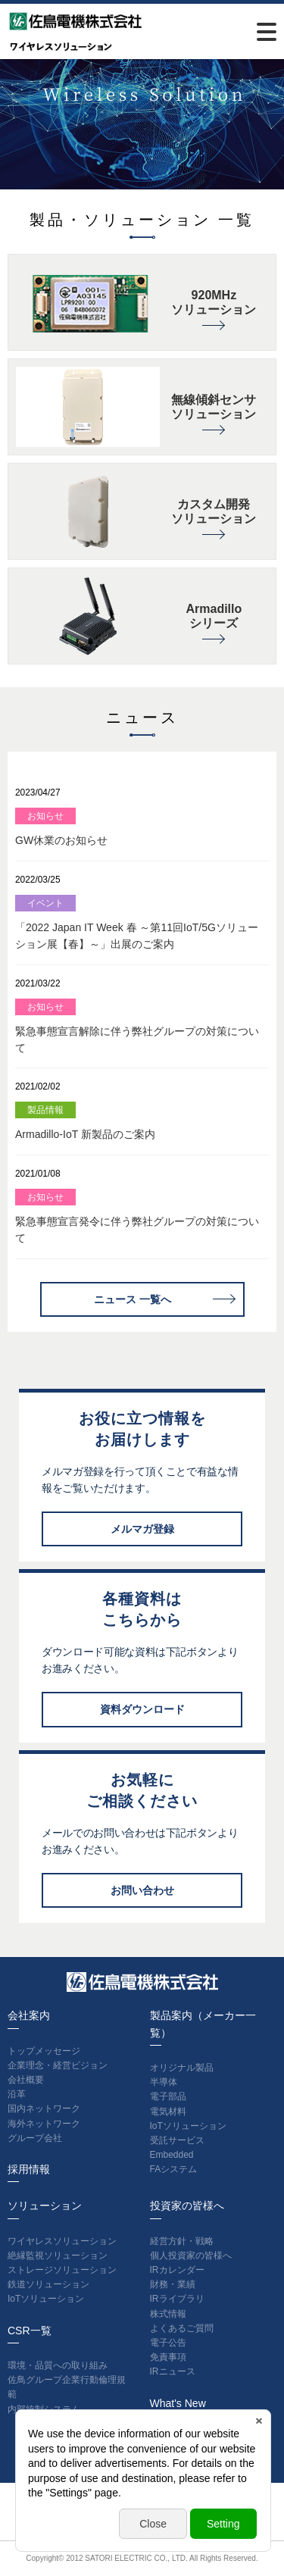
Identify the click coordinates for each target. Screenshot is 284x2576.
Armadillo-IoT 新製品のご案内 (85, 1121)
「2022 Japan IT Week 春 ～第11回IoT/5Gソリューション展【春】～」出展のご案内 (136, 922)
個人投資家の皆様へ (191, 2255)
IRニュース (172, 2371)
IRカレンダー (177, 2270)
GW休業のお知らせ (61, 827)
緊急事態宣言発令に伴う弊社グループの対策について (137, 1216)
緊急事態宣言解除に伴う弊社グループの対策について (137, 1026)
